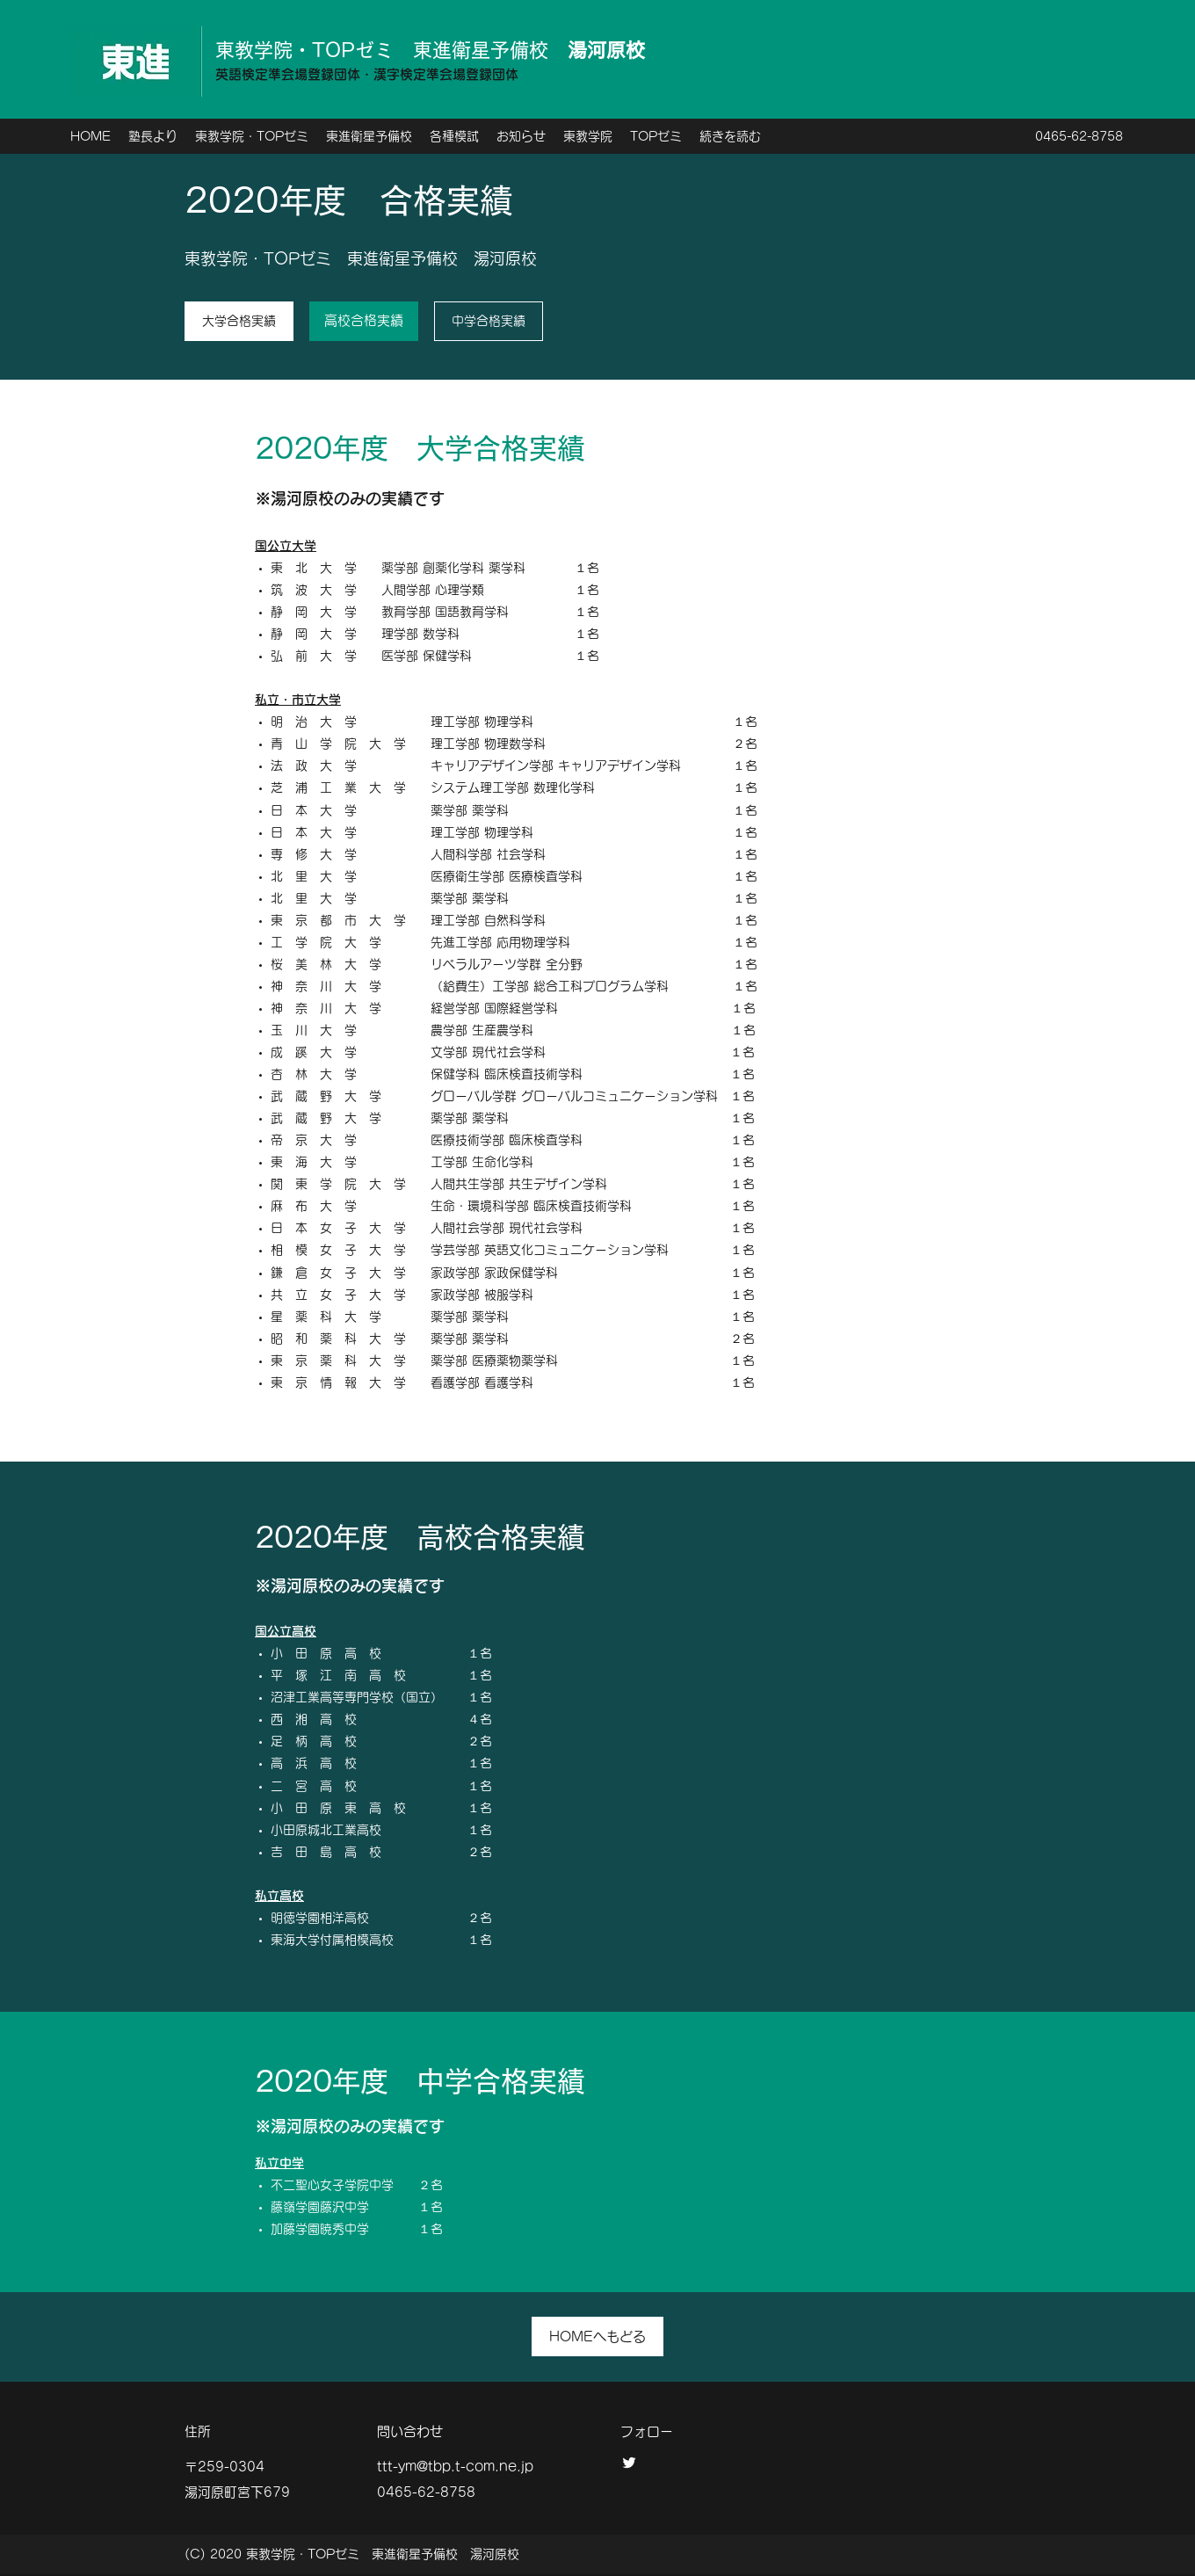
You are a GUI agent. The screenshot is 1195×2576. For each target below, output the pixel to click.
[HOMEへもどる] (597, 2336)
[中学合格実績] (488, 321)
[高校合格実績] (363, 321)
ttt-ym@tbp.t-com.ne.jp (455, 2466)
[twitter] (629, 2462)
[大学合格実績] (239, 321)
